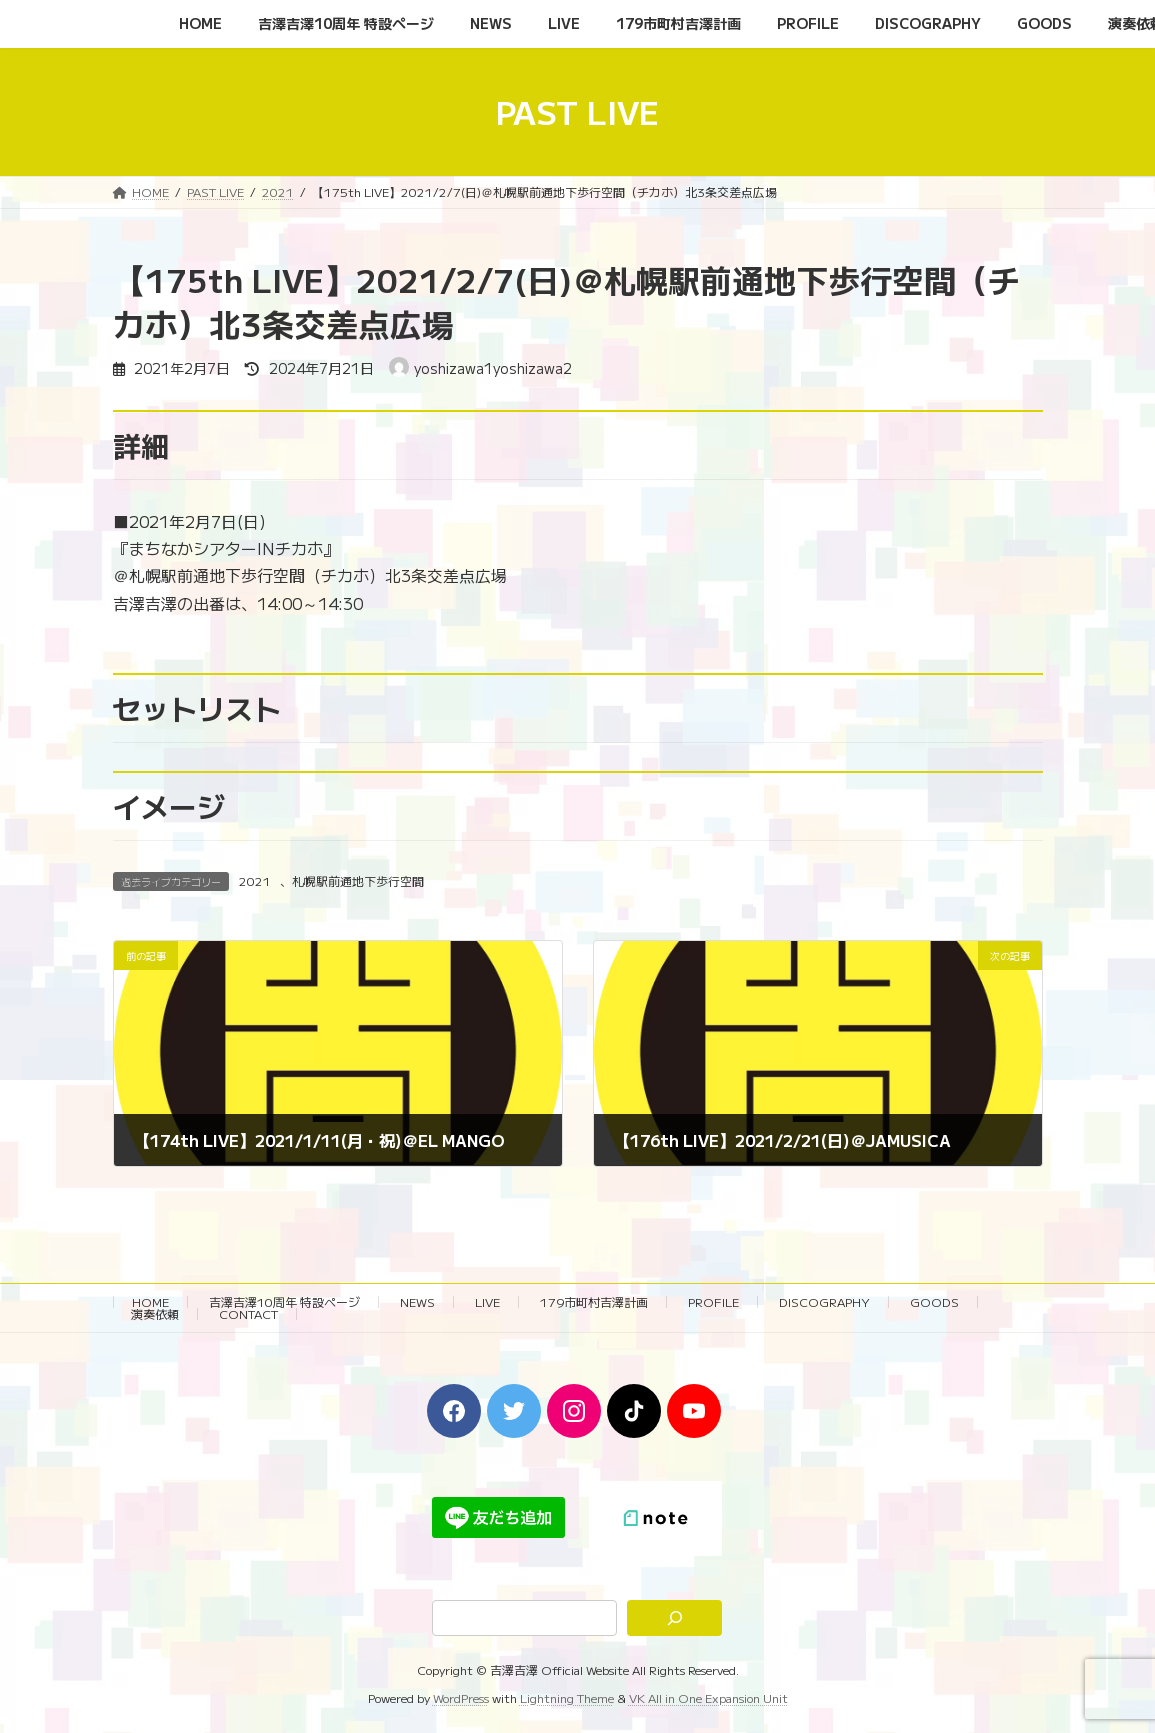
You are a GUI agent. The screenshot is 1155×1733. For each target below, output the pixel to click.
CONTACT (248, 1313)
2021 (255, 880)
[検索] (674, 1618)
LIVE (487, 1301)
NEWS (417, 1301)
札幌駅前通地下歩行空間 (358, 880)
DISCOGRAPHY (824, 1301)
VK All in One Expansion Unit (708, 1697)
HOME (150, 1301)
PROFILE (713, 1301)
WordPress (461, 1697)
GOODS (934, 1301)
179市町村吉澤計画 (594, 1301)
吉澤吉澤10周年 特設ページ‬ (284, 1301)
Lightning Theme (567, 1697)
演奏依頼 (155, 1313)
